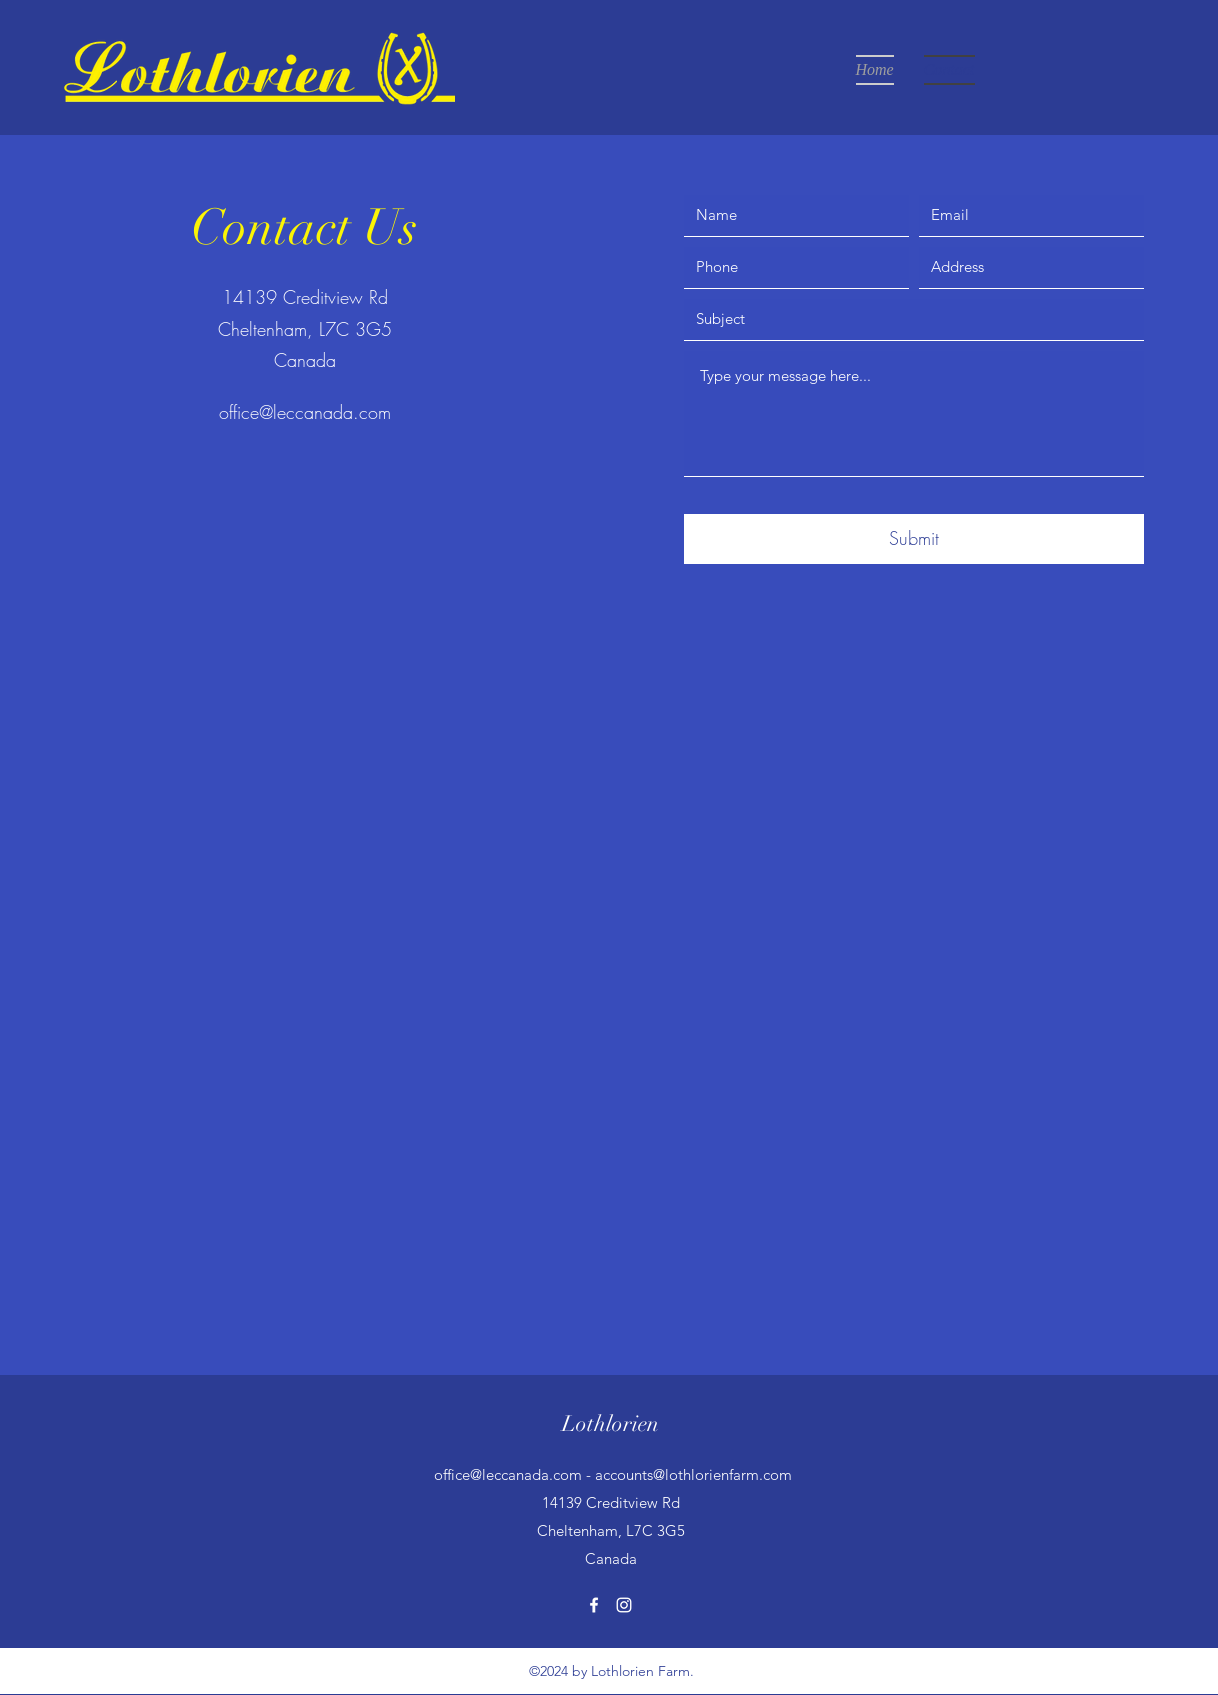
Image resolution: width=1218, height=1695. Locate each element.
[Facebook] (594, 1605)
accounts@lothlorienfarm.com (693, 1474)
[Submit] (914, 539)
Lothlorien (610, 1423)
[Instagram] (624, 1605)
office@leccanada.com (305, 412)
